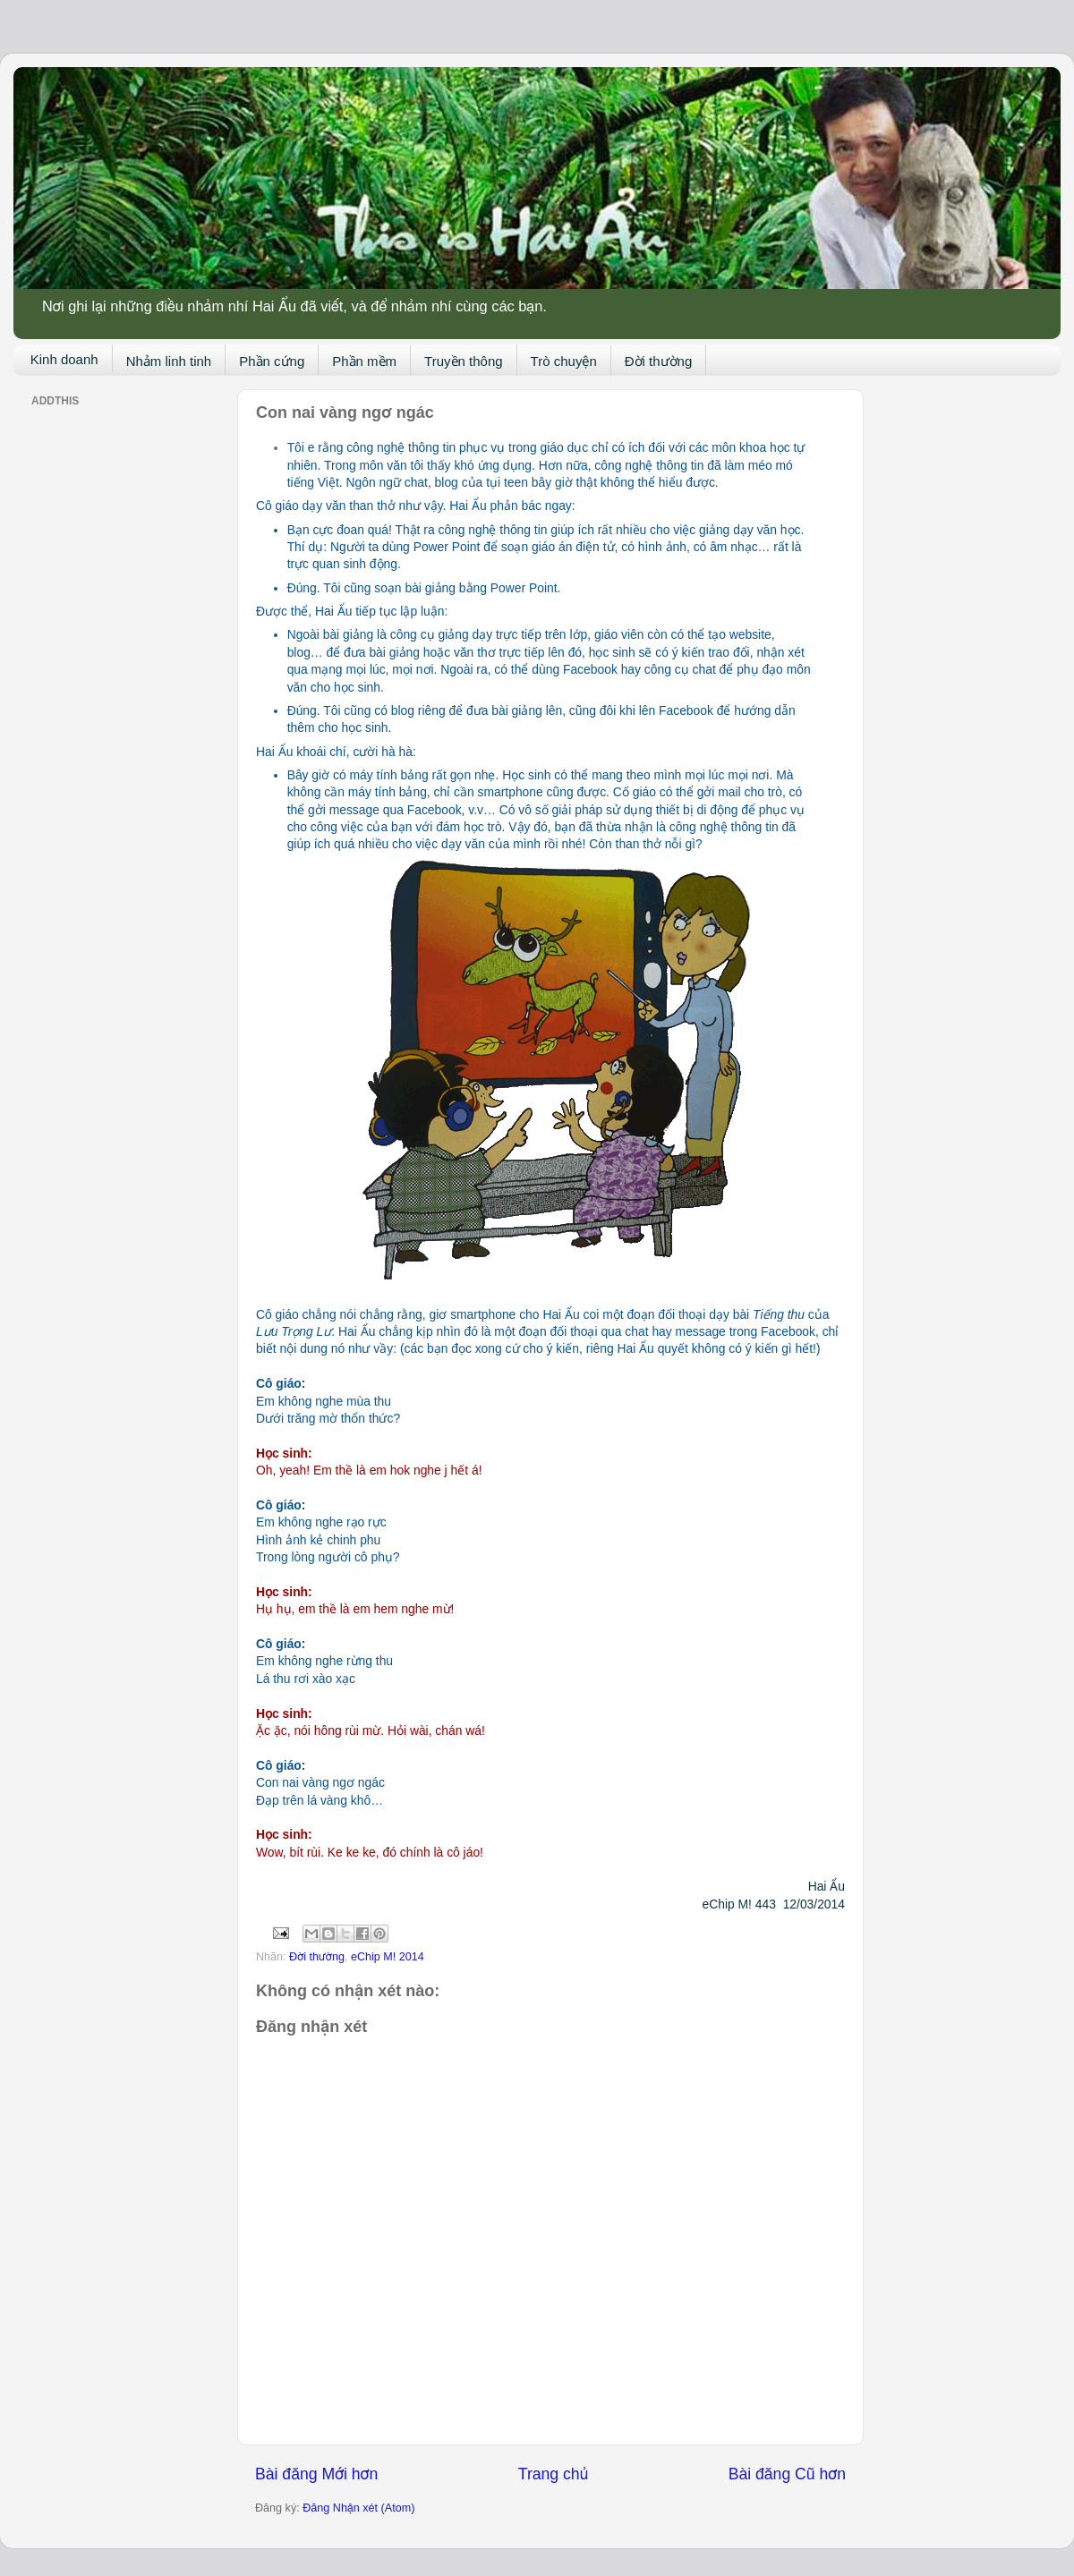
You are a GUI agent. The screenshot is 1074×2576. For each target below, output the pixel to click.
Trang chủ (553, 2474)
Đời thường (659, 361)
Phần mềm (364, 361)
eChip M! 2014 (387, 1957)
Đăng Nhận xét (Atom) (358, 2508)
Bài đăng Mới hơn (316, 2474)
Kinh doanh (64, 359)
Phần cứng (271, 361)
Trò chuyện (564, 361)
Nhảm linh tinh (169, 361)
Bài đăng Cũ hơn (787, 2474)
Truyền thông (463, 361)
